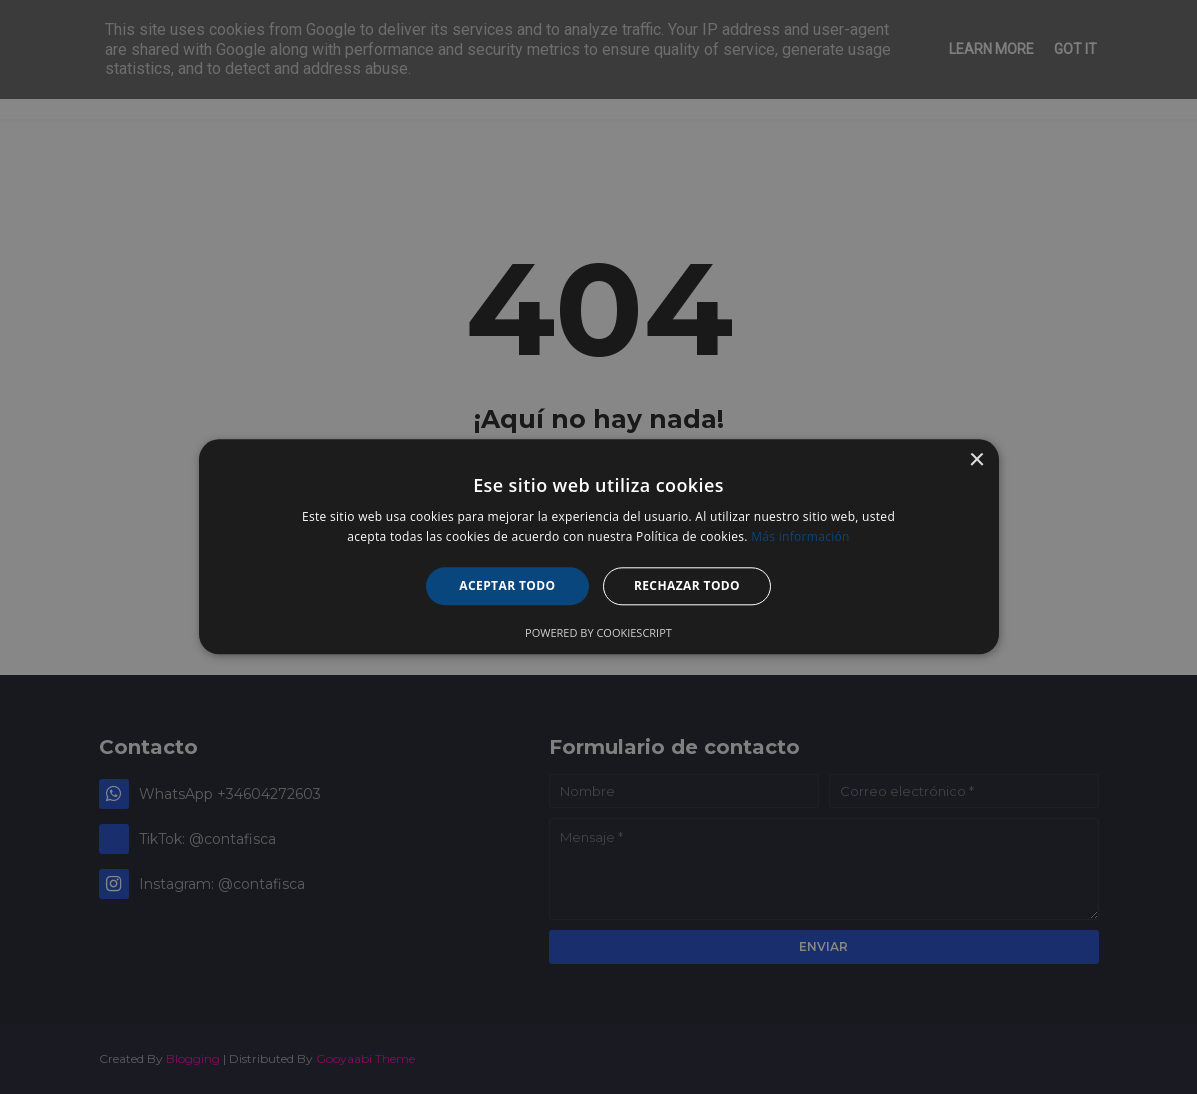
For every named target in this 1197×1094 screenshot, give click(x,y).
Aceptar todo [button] (507, 585)
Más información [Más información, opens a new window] (800, 537)
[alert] (598, 547)
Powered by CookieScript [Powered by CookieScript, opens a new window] (598, 633)
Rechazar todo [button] (687, 585)
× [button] (976, 460)
